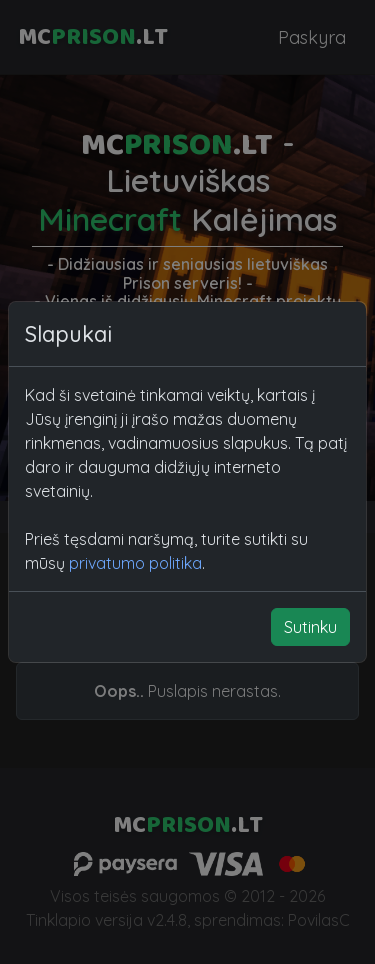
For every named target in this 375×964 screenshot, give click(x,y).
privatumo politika (135, 563)
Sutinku (310, 627)
